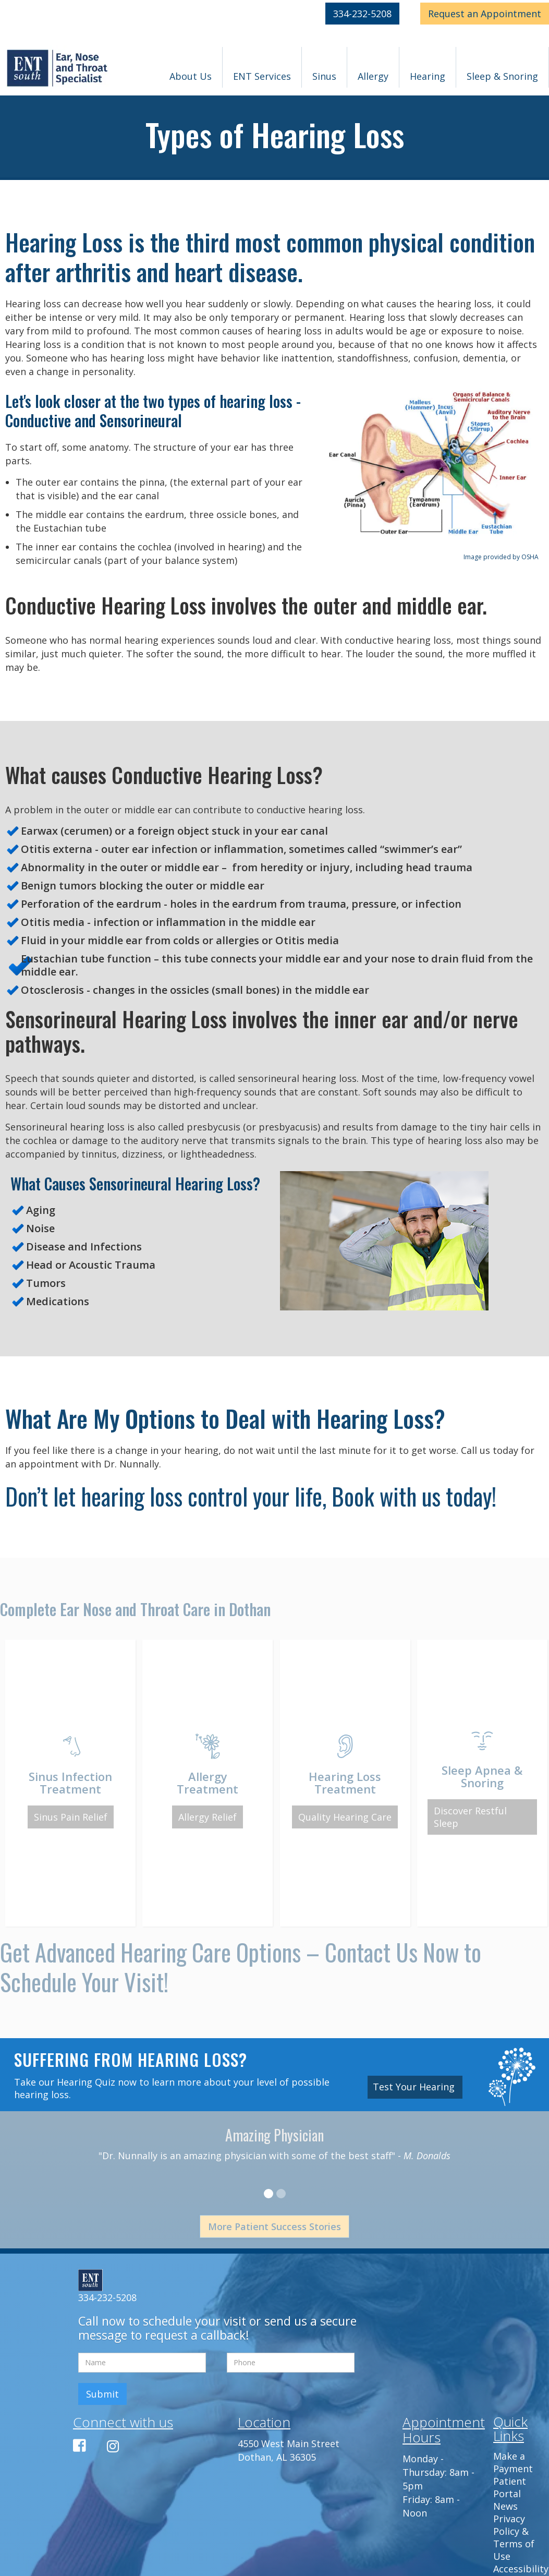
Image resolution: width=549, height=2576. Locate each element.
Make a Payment (513, 2462)
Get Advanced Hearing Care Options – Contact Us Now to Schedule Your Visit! (240, 1966)
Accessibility (520, 2568)
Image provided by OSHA (501, 556)
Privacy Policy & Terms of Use (513, 2537)
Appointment (484, 13)
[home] (58, 68)
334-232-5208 (362, 13)
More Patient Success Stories (274, 2226)
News (505, 2506)
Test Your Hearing (415, 2086)
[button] (191, 67)
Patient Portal (509, 2487)
